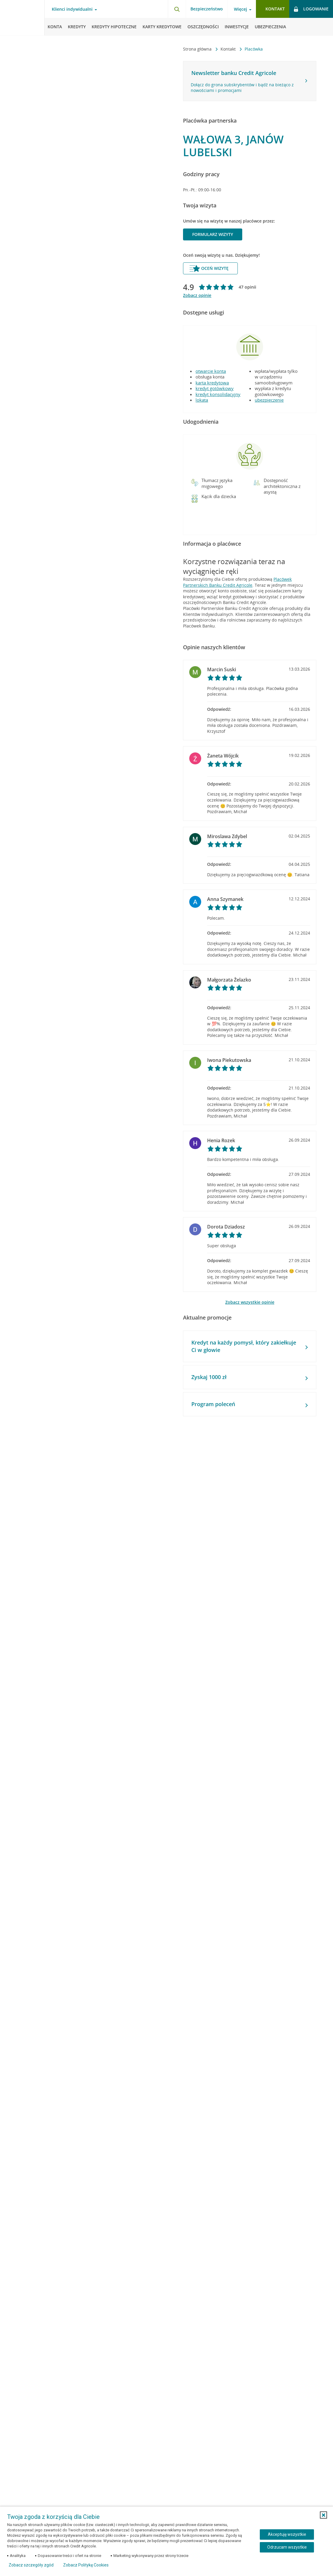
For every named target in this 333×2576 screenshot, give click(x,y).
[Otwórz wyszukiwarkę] (177, 9)
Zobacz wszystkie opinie (249, 1302)
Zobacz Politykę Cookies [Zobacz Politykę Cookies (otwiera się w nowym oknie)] (86, 2565)
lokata (202, 400)
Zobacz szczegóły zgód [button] (31, 2565)
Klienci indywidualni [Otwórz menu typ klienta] (72, 9)
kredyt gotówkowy (215, 388)
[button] (194, 482)
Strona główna (198, 49)
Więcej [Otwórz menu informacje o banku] (240, 9)
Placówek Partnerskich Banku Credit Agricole (237, 582)
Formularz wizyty (212, 234)
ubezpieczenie (269, 400)
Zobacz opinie (197, 295)
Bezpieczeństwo (206, 9)
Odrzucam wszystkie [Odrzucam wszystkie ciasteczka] (287, 2547)
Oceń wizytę (209, 268)
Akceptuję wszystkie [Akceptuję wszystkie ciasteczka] (287, 2534)
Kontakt (229, 49)
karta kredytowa (212, 383)
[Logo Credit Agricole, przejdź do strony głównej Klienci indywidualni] (22, 18)
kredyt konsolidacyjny (218, 394)
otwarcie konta (211, 371)
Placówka (254, 49)
